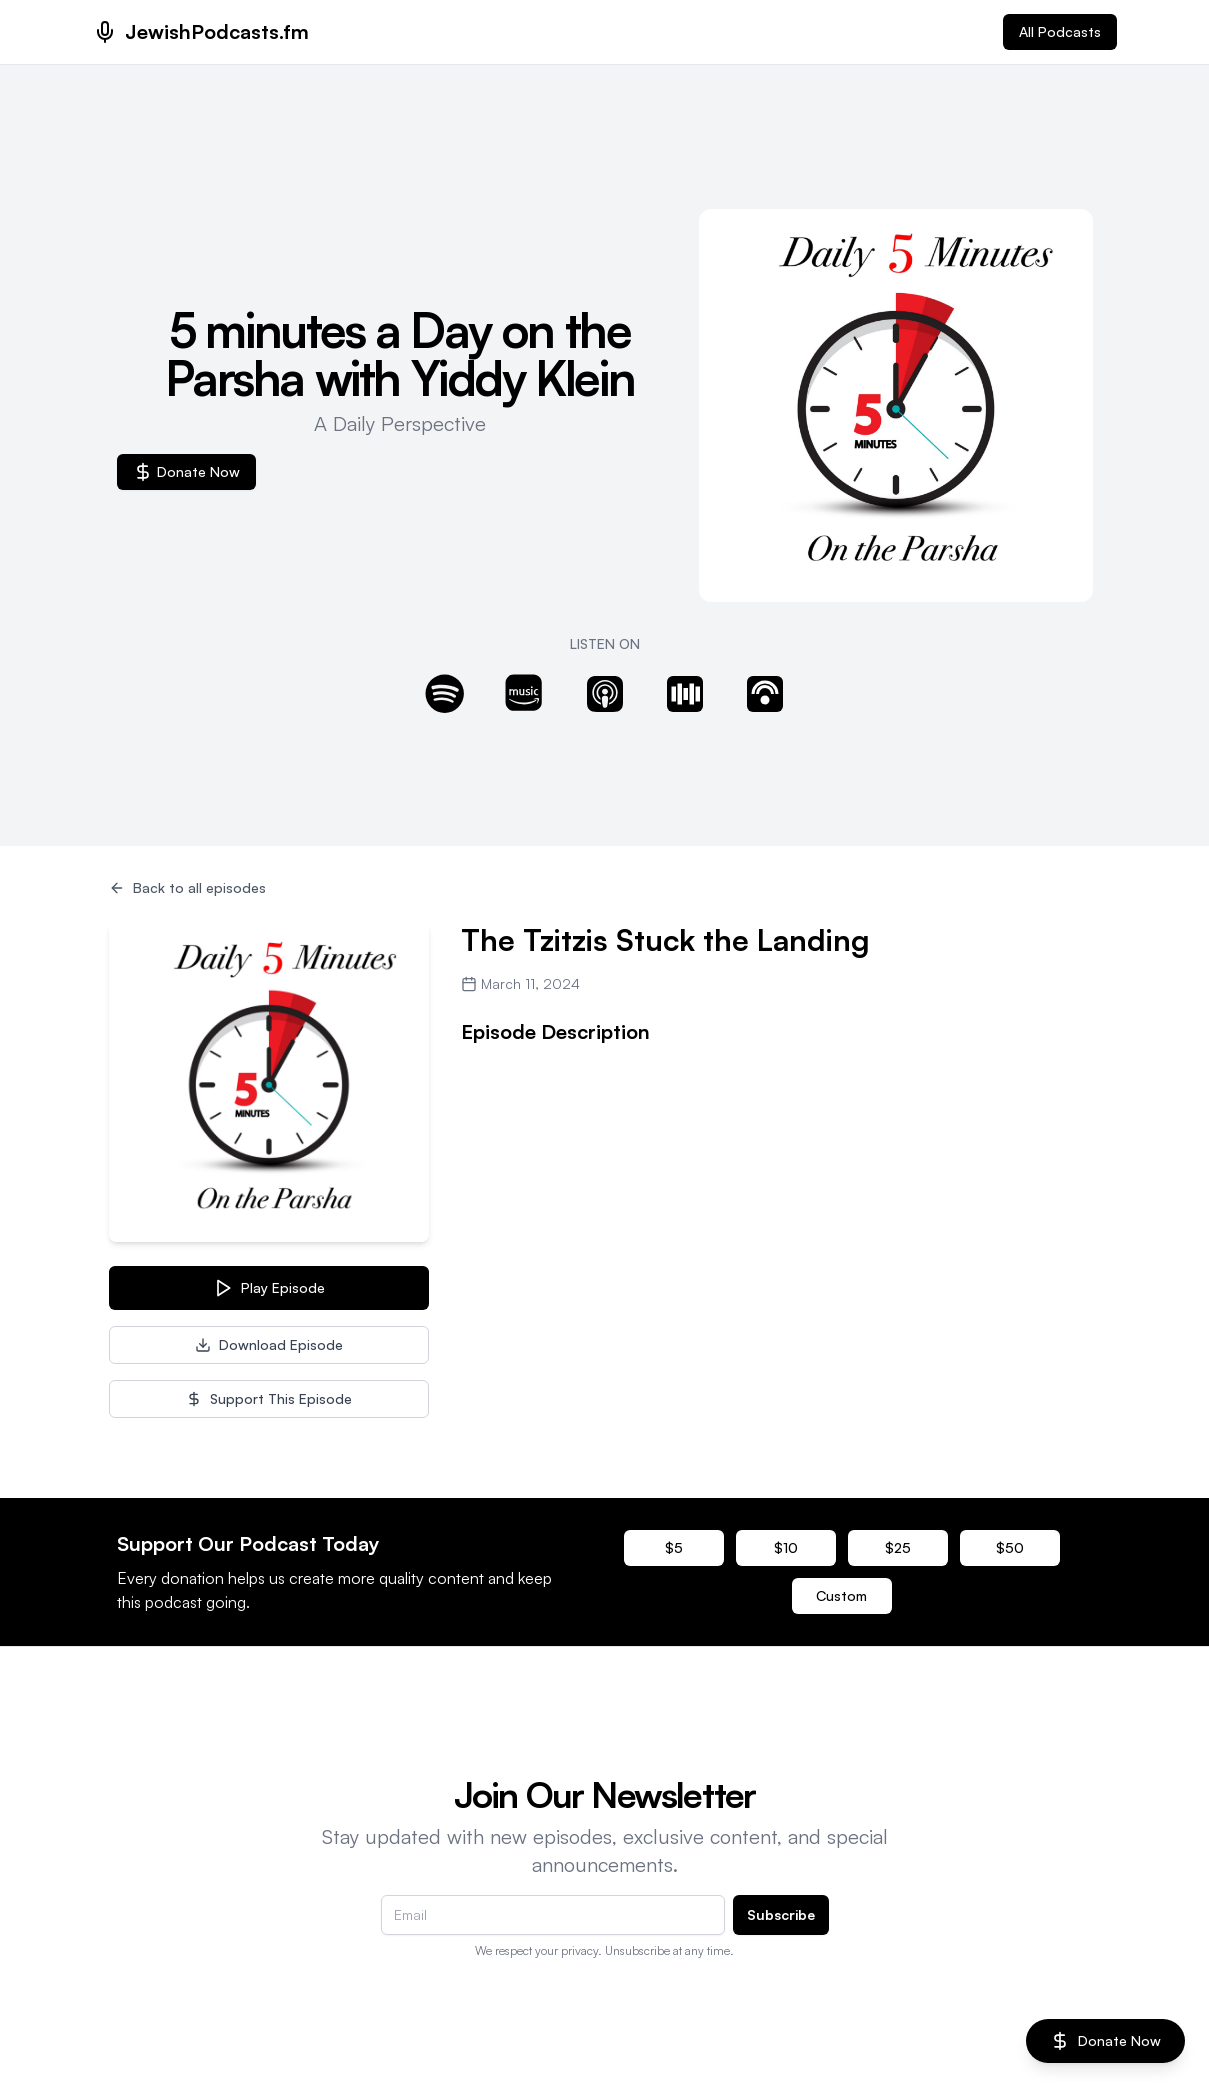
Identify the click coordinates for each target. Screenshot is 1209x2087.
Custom (841, 1595)
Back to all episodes (187, 887)
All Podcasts (1060, 31)
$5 (674, 1547)
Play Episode (269, 1288)
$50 (1010, 1547)
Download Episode (269, 1344)
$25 (898, 1547)
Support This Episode (269, 1398)
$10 (786, 1547)
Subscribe (781, 1914)
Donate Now (186, 472)
